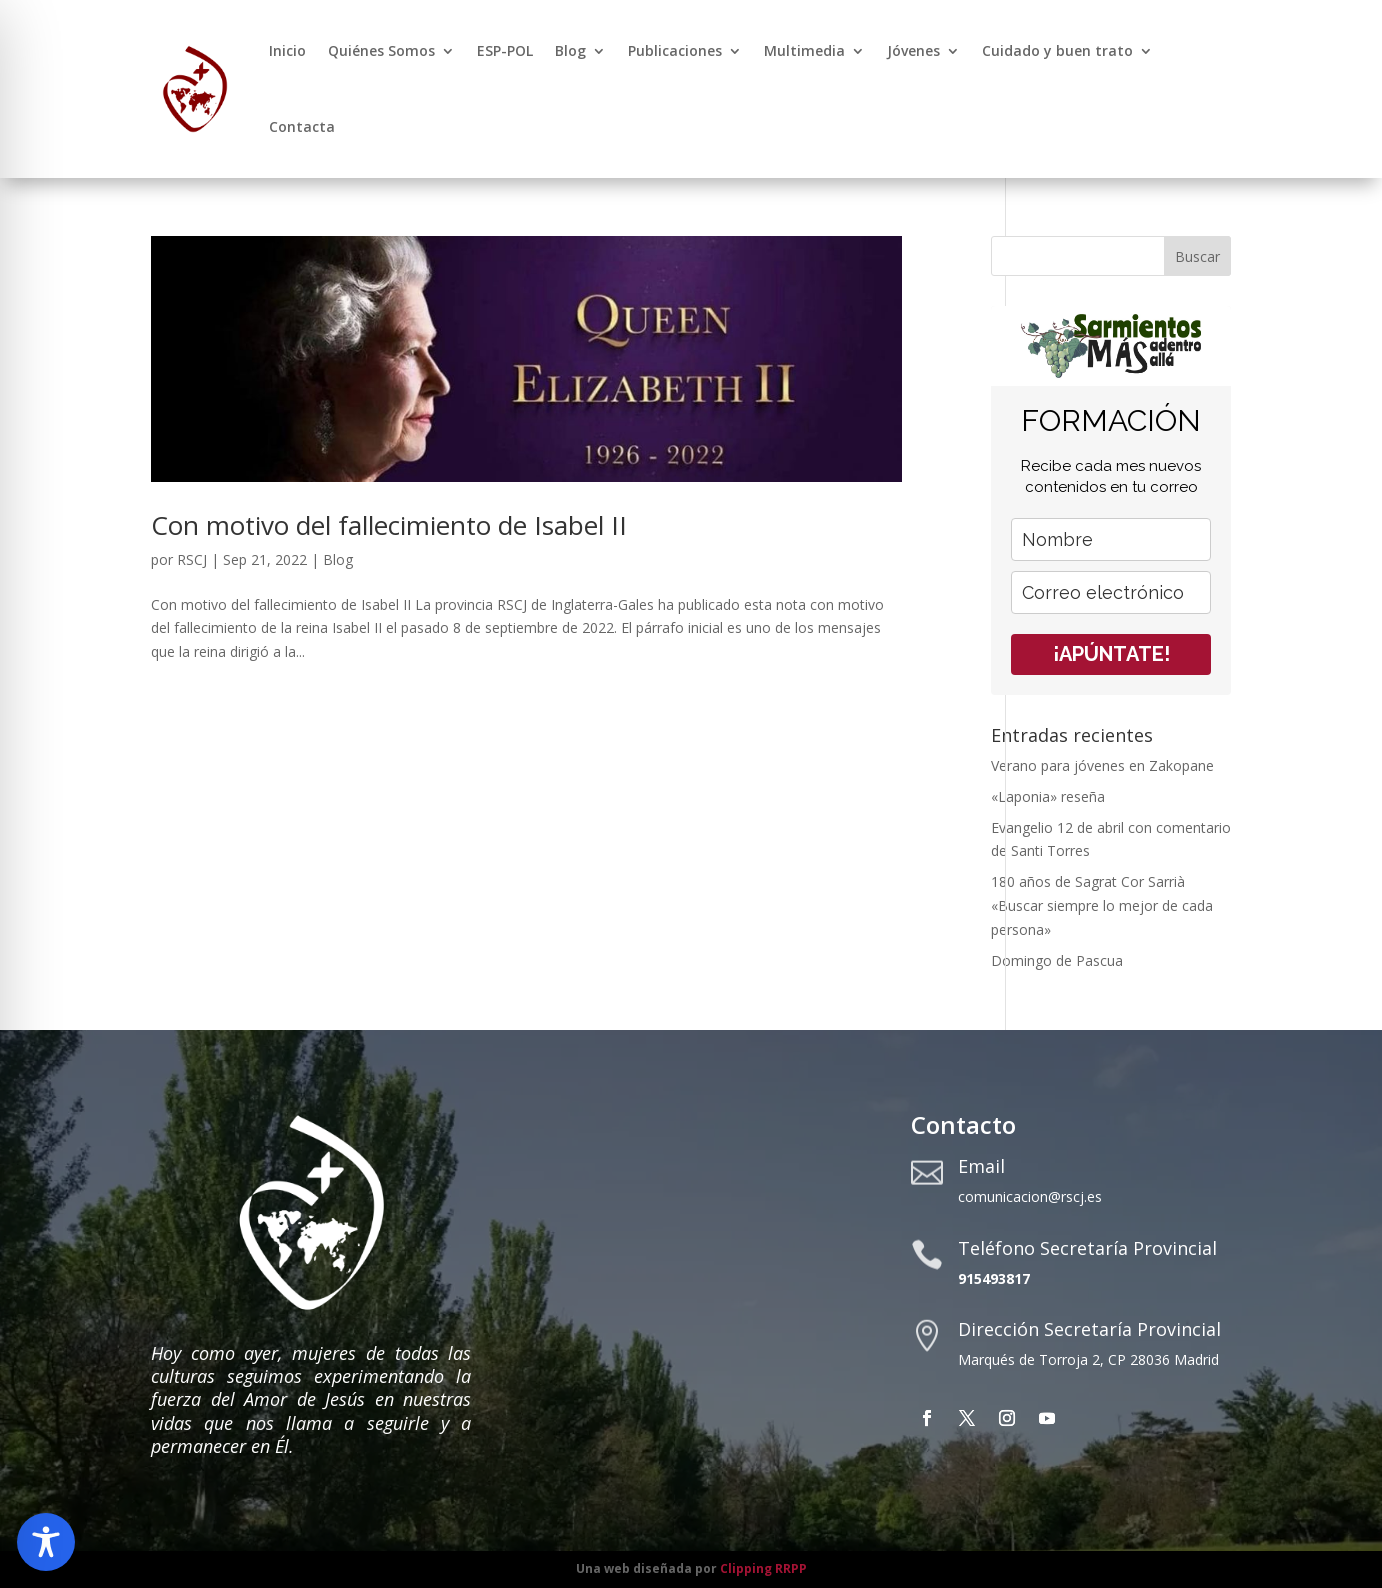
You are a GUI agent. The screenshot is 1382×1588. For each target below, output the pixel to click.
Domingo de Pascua (1057, 960)
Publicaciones (675, 50)
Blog (570, 50)
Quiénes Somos (381, 50)
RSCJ (192, 559)
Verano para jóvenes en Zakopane (1102, 765)
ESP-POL (505, 50)
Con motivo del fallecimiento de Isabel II (389, 525)
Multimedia (804, 50)
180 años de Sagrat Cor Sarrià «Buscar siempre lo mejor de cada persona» (1102, 905)
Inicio (287, 50)
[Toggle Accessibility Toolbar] (46, 1542)
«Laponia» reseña (1048, 796)
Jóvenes (913, 50)
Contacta (302, 126)
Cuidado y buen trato (1057, 50)
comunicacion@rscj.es (1030, 1196)
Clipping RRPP (763, 1568)
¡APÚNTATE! (1111, 654)
